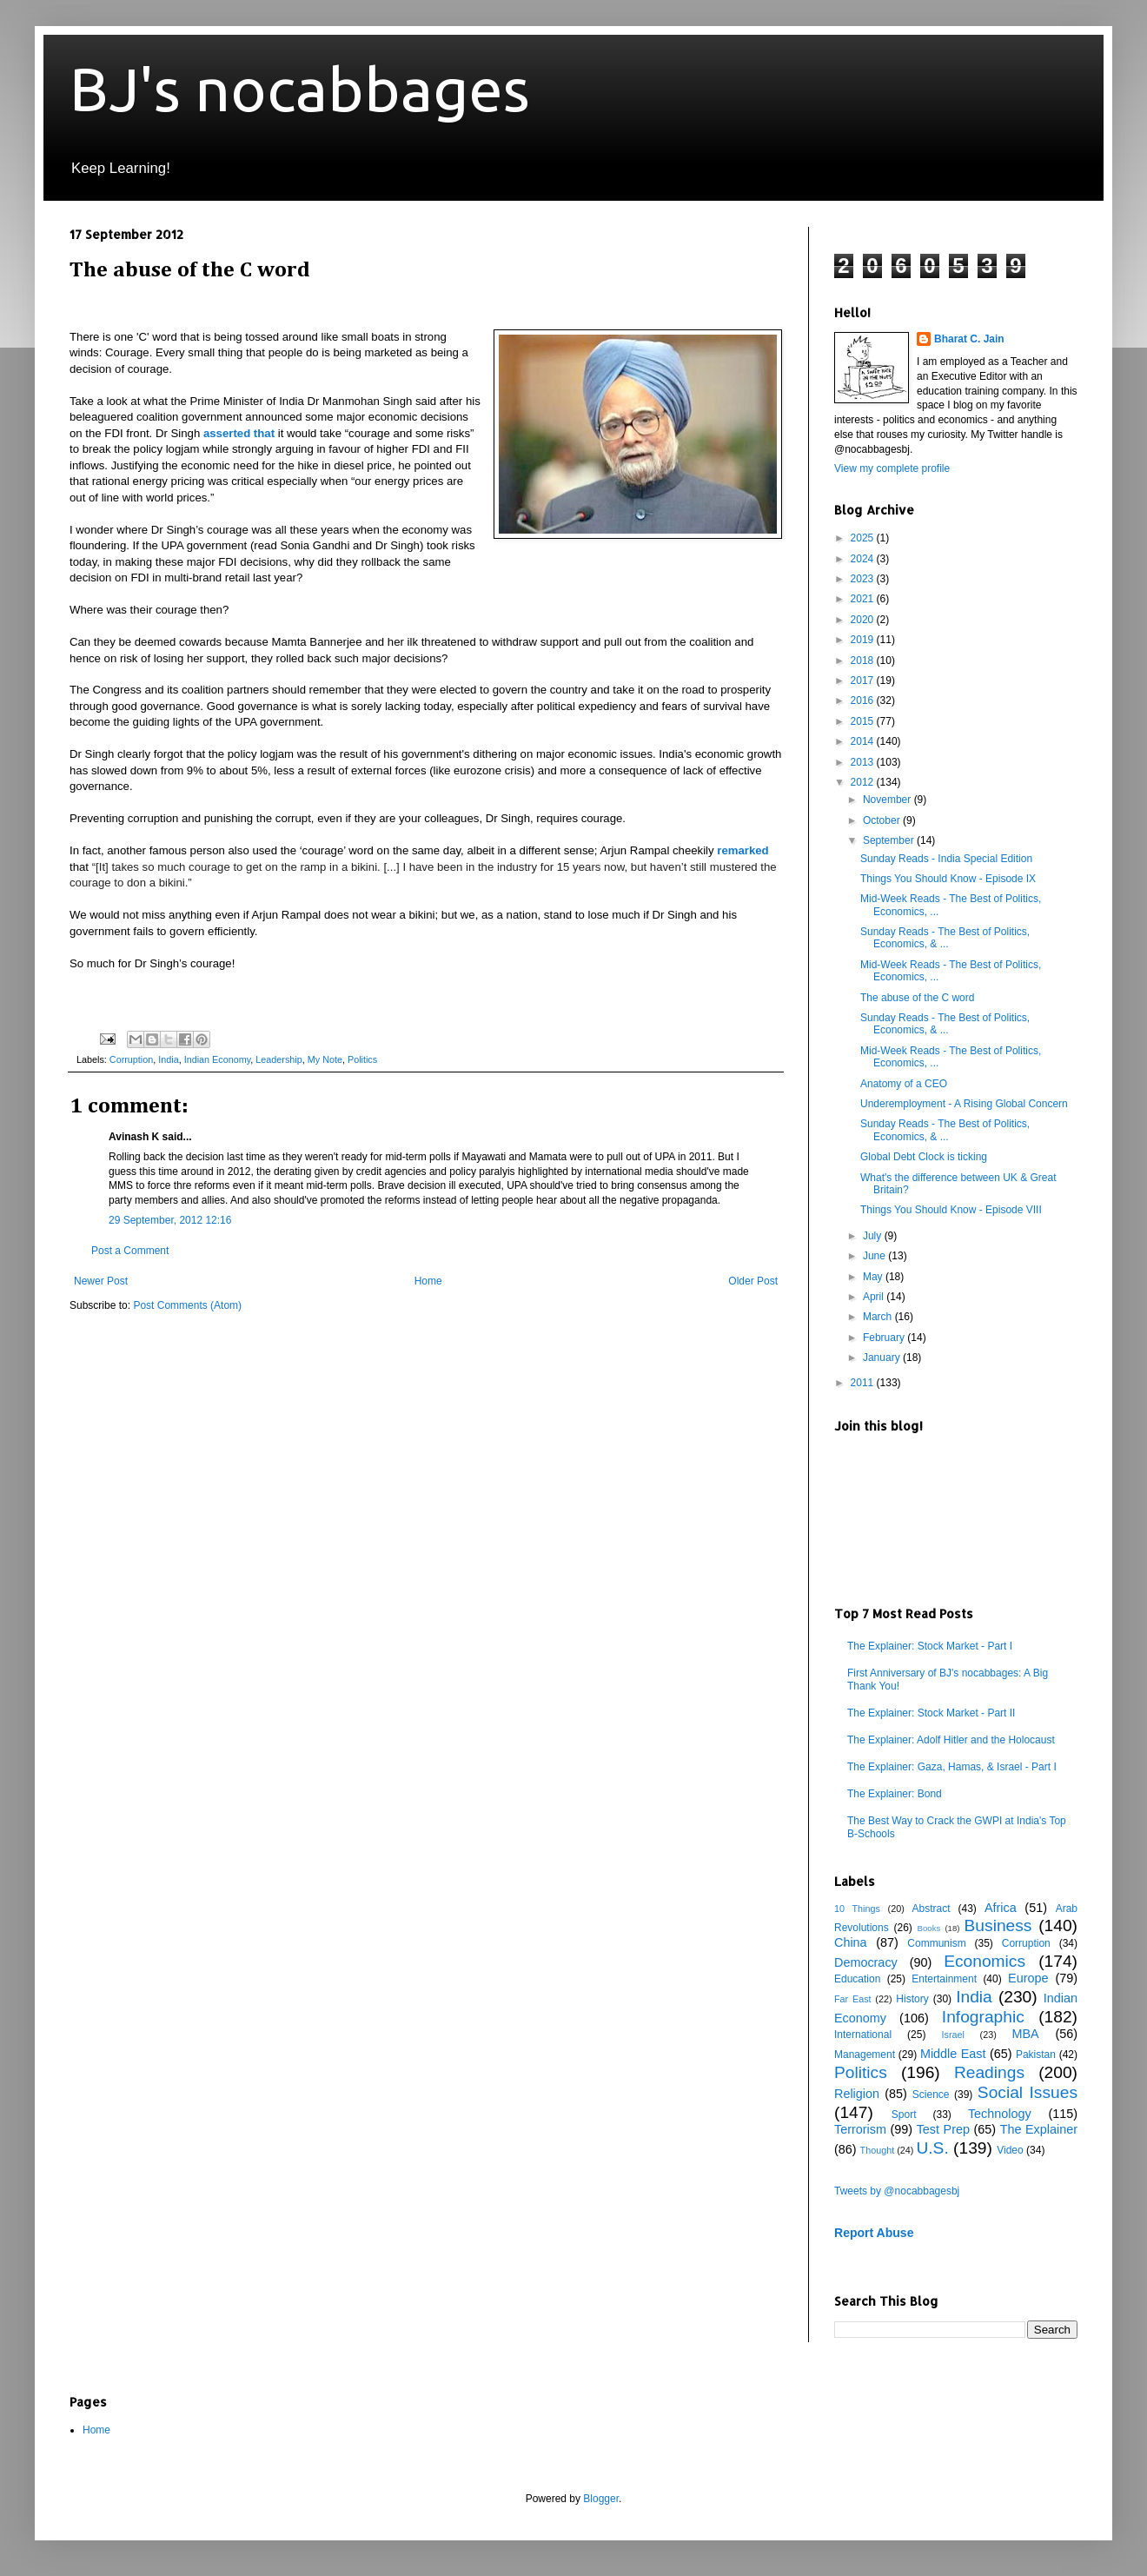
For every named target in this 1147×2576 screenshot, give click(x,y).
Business (998, 1925)
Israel (952, 2034)
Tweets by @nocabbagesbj (896, 2191)
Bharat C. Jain (969, 339)
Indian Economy (217, 1059)
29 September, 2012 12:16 (170, 1220)
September (890, 840)
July (874, 1236)
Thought (877, 2150)
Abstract (931, 1908)
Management (864, 2054)
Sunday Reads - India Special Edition (946, 859)
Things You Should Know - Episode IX (948, 879)
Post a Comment (130, 1251)
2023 (864, 579)
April (874, 1297)
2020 (864, 620)
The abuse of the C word (917, 998)
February (885, 1337)
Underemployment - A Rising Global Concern (964, 1104)
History (912, 1999)
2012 (864, 782)
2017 (864, 680)
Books (929, 1928)
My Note (325, 1059)
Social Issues (1027, 2092)
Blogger (601, 2499)
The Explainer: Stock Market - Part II (931, 1713)
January (883, 1357)
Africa (1001, 1908)
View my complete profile (892, 468)
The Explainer (1038, 2129)
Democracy (866, 1962)
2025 (864, 538)
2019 (864, 640)
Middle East (953, 2054)
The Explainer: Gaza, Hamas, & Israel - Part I (952, 1767)
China (850, 1942)
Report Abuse (873, 2233)
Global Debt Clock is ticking (923, 1157)
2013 (864, 762)
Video (1010, 2150)
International (863, 2034)
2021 (864, 599)
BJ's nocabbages (300, 89)
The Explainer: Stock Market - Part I (929, 1646)
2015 (864, 721)
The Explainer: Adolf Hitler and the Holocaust (951, 1740)
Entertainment (944, 1979)
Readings (989, 2072)
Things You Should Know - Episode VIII (951, 1210)
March (879, 1317)
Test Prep (943, 2129)
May (874, 1277)
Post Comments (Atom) (187, 1305)
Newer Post (101, 1281)
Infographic (983, 2017)
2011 (864, 1383)
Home (428, 1281)
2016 (864, 700)
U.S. (932, 2148)
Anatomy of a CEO (903, 1084)
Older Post (753, 1281)
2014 (864, 741)
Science (931, 2094)
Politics (362, 1059)
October (883, 820)
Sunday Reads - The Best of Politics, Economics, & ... (945, 938)
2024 (864, 559)
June (875, 1256)
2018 (864, 660)
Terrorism (860, 2129)
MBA (1025, 2034)
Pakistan (1036, 2054)
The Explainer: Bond (894, 1794)
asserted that (239, 433)
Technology (999, 2114)
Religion (856, 2094)
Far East (853, 1999)
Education (857, 1979)
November (888, 799)
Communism (936, 1943)
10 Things (857, 1908)
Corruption (131, 1059)
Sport (904, 2114)
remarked (742, 850)
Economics (984, 1961)
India (168, 1059)
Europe (1028, 1978)
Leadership (278, 1059)
